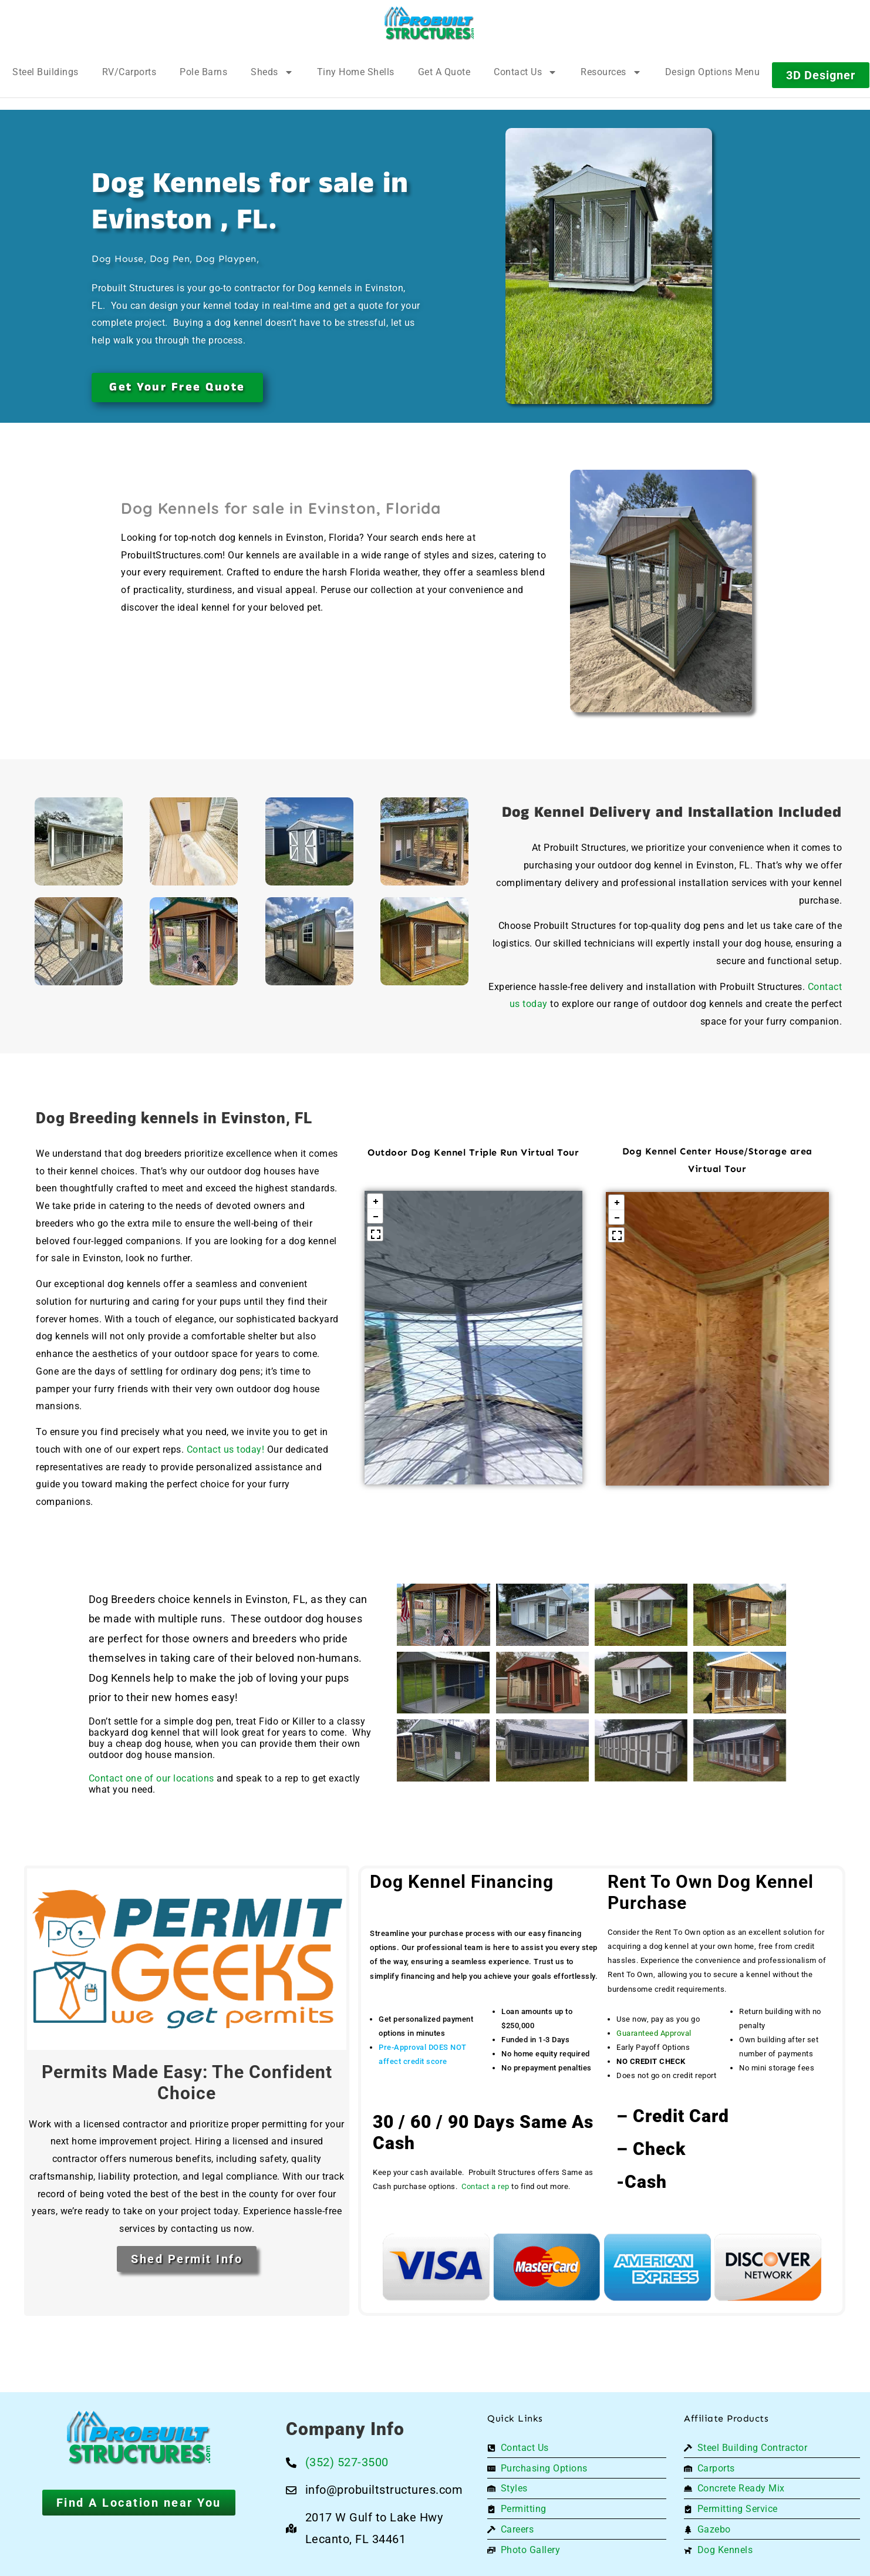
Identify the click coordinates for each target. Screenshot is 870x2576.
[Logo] (429, 23)
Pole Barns (203, 72)
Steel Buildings (45, 72)
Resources (611, 72)
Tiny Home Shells (355, 72)
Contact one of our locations (153, 1778)
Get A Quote (444, 72)
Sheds (272, 72)
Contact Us (525, 72)
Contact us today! (226, 1449)
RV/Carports (129, 72)
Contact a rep (485, 2186)
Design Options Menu (712, 72)
